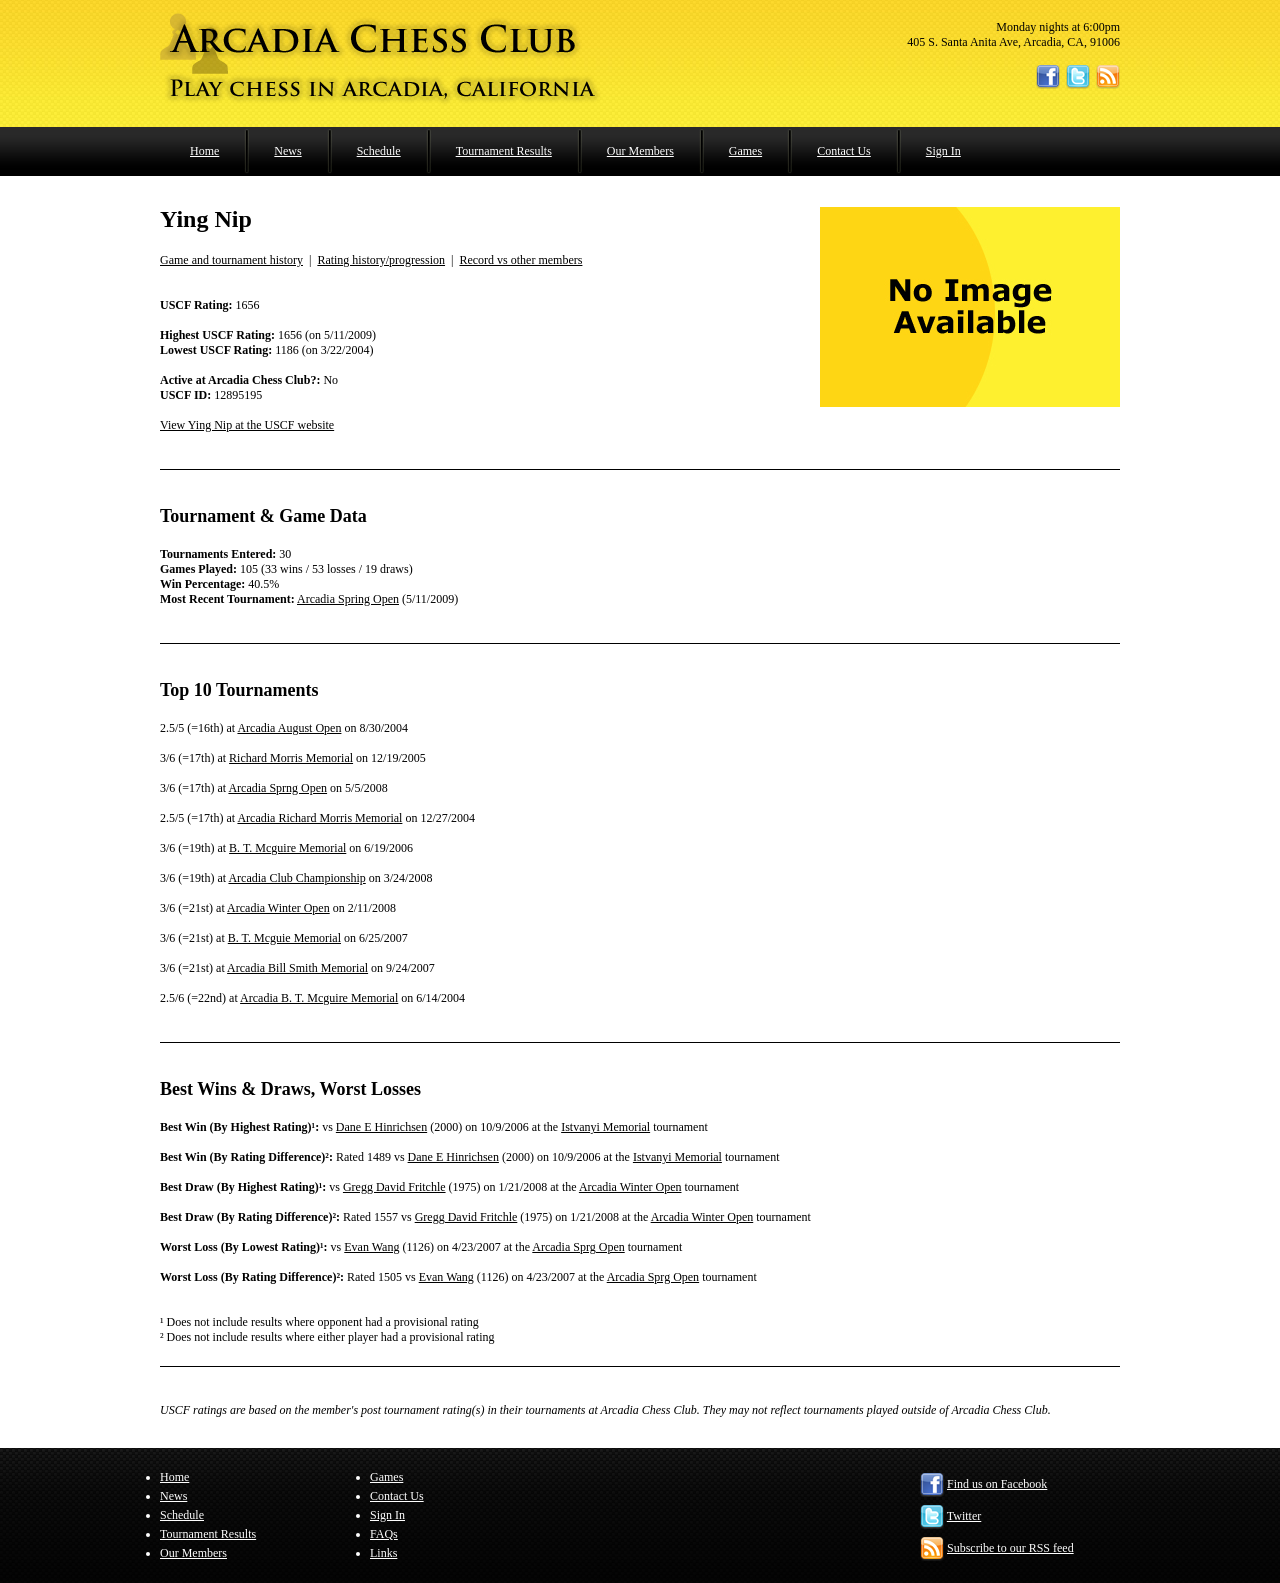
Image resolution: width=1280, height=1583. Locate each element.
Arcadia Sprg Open (578, 1247)
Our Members (640, 151)
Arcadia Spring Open (348, 599)
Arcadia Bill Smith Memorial (297, 968)
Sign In (943, 151)
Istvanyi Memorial (605, 1127)
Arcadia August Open (289, 728)
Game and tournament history (231, 260)
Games (745, 151)
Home (204, 151)
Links (383, 1553)
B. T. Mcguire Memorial (287, 848)
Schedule (379, 151)
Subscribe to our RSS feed (1010, 1548)
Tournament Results (504, 151)
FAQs (384, 1534)
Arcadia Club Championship (296, 878)
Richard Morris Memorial (291, 758)
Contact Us (844, 151)
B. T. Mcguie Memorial (284, 938)
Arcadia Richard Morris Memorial (319, 818)
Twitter (964, 1516)
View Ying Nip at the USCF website (247, 425)
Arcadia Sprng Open (277, 788)
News (287, 151)
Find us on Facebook (997, 1484)
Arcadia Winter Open (278, 908)
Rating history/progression (381, 260)
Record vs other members (520, 260)
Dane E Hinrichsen (381, 1127)
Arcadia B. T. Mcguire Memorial (319, 998)
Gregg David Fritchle (394, 1187)
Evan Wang (371, 1247)
